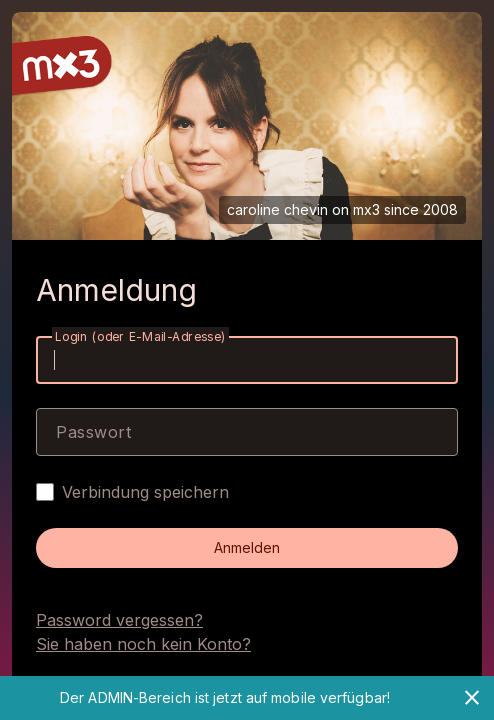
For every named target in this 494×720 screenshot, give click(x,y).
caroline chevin (277, 209)
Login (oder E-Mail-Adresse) (140, 336)
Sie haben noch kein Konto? (143, 644)
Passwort (93, 432)
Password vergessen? (119, 620)
